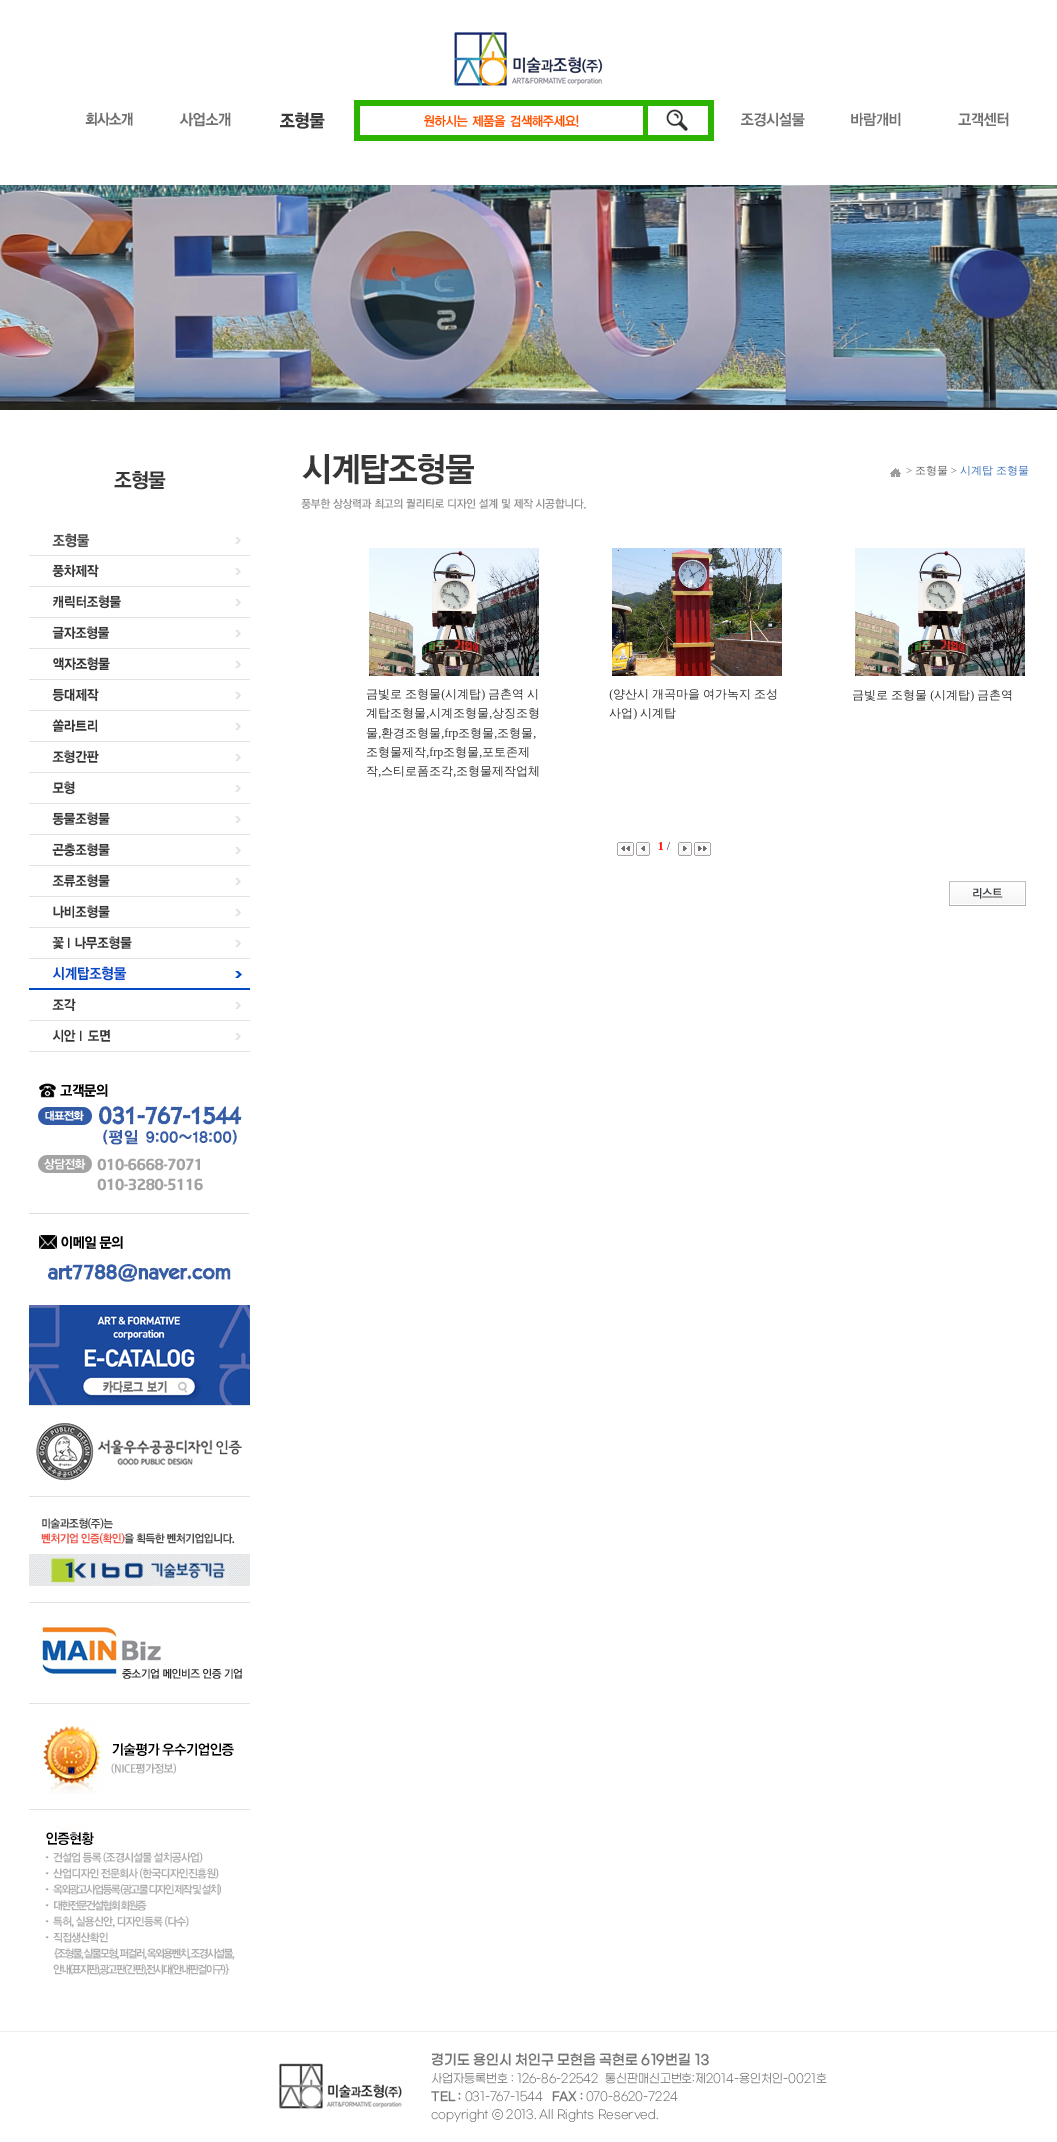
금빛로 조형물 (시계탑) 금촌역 (932, 695)
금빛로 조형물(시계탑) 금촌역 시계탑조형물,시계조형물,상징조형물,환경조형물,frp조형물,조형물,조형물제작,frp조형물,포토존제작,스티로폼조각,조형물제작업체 (453, 732)
